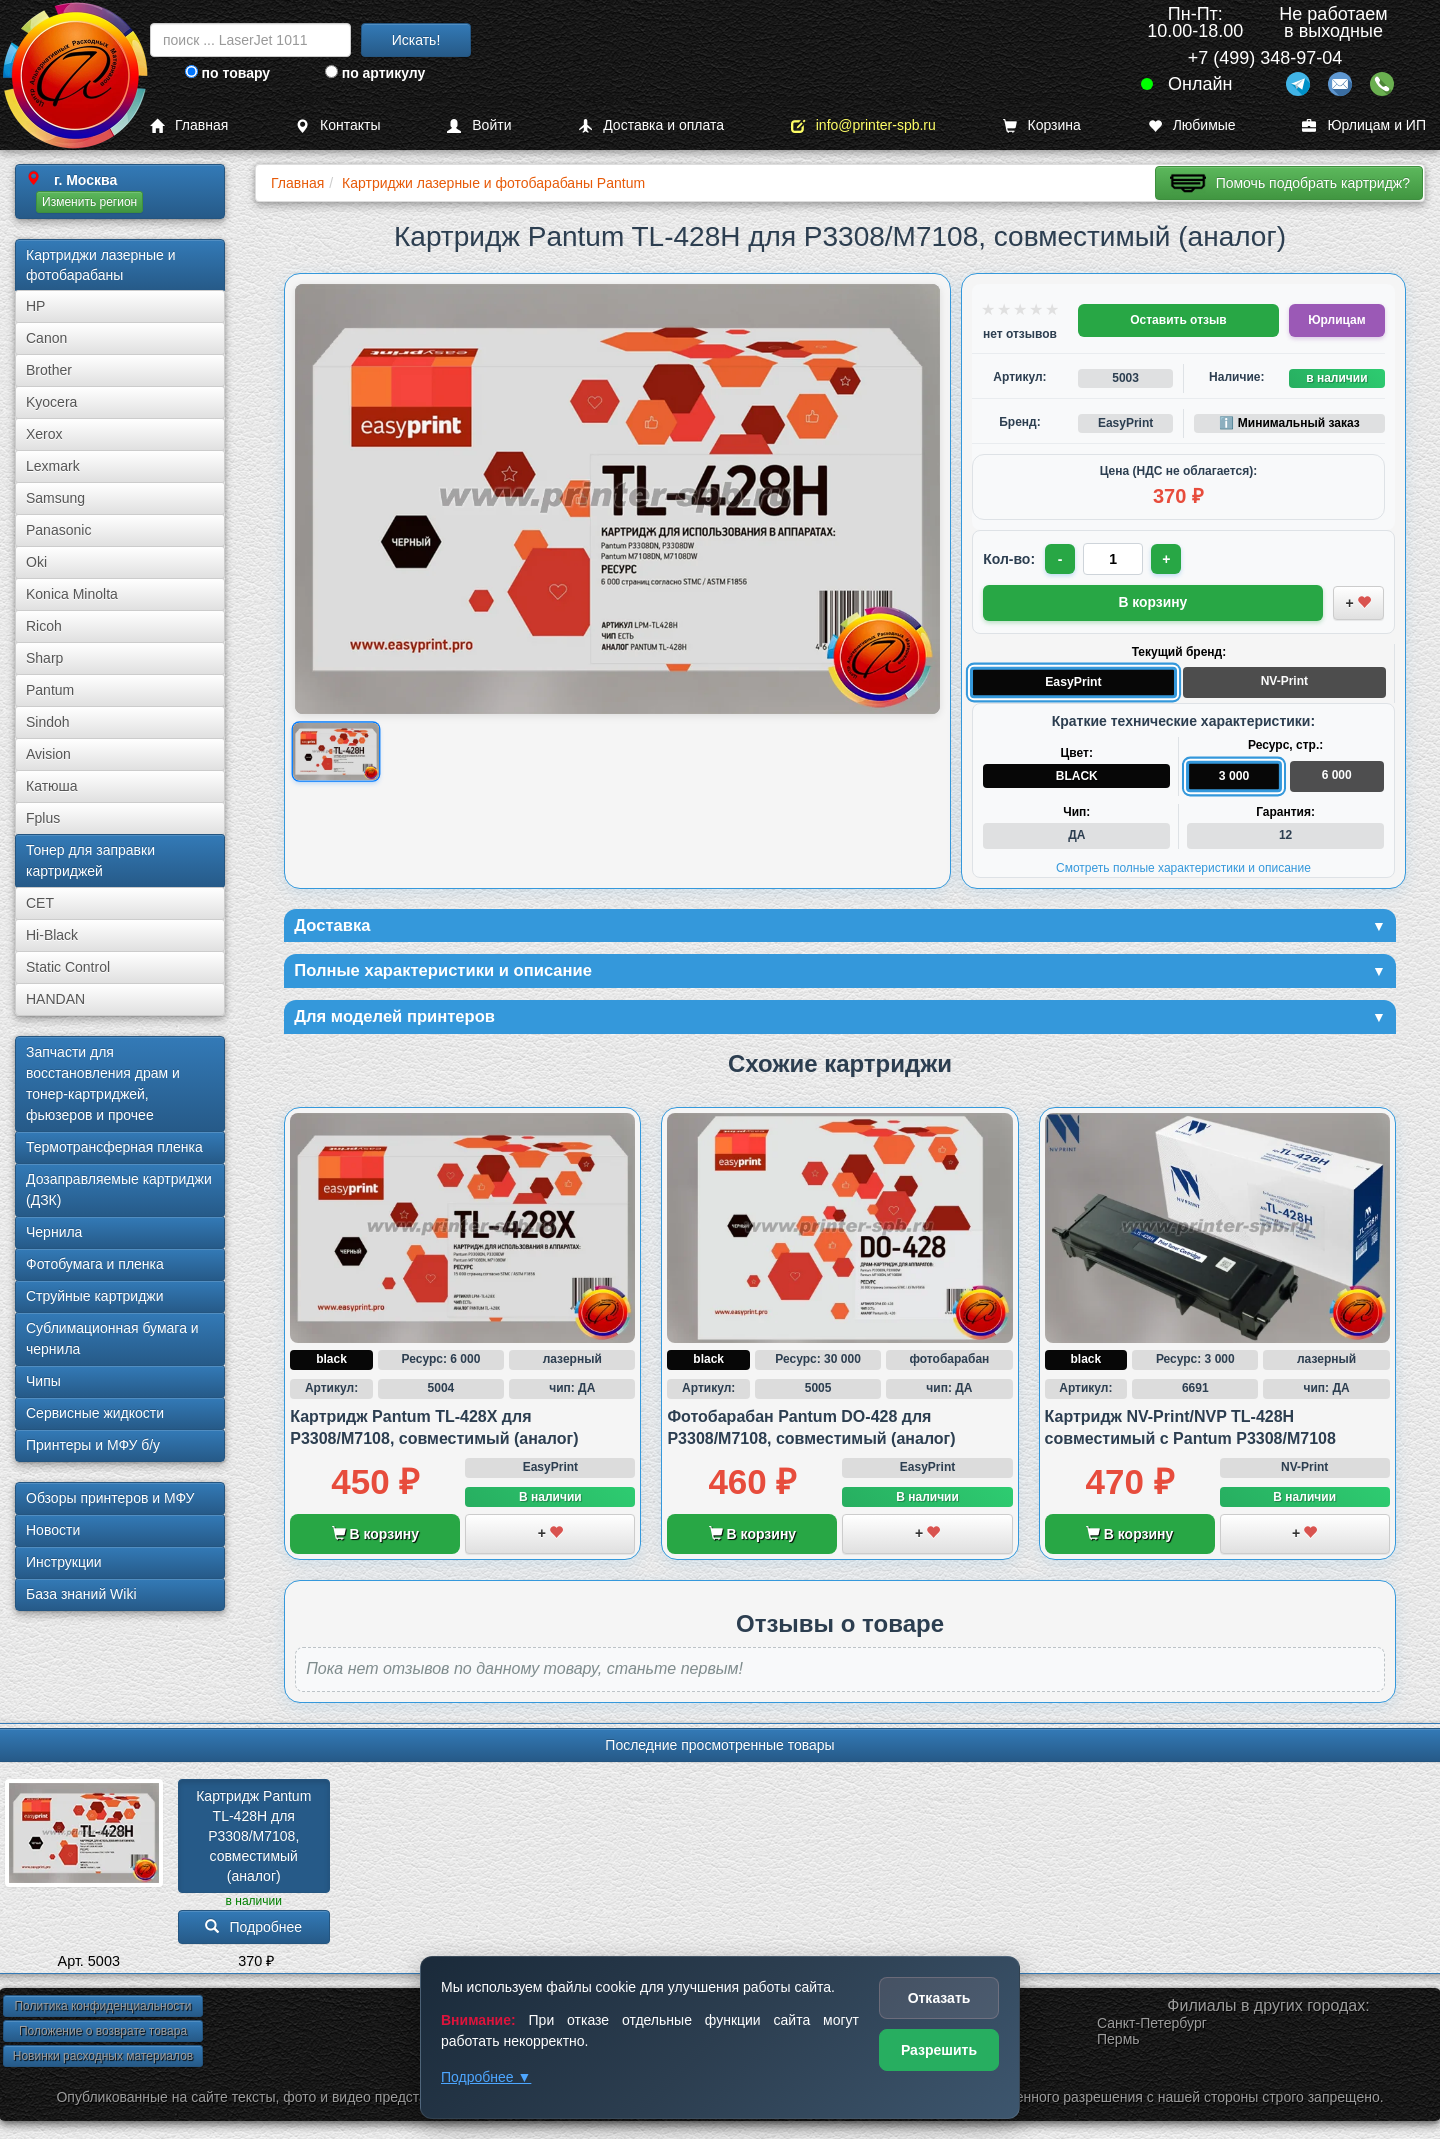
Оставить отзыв (1178, 320)
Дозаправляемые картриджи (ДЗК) (119, 1189)
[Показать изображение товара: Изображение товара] (336, 751)
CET (40, 903)
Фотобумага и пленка (95, 1264)
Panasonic (58, 530)
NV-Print (1284, 679)
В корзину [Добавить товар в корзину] (1153, 601)
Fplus (43, 818)
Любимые (1192, 125)
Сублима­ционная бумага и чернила (112, 1338)
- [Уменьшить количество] (1061, 559)
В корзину (375, 1538)
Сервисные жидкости (95, 1413)
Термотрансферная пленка (114, 1147)
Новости (53, 1530)
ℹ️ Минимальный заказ (1289, 423)
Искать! (416, 40)
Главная (189, 125)
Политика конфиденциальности (102, 2010)
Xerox (44, 434)
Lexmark (53, 466)
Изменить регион (89, 202)
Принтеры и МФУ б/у (93, 1445)
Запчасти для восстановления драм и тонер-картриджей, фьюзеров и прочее (103, 1083)
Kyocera (51, 402)
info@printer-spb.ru (863, 125)
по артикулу (375, 73)
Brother (49, 370)
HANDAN (55, 999)
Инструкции (64, 1562)
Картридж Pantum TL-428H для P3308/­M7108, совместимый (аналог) (255, 1840)
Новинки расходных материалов (103, 2060)
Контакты (337, 125)
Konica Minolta (72, 594)
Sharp (44, 658)
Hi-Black (52, 935)
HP (35, 306)
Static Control (68, 967)
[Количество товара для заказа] (1115, 559)
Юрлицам (1336, 320)
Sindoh (48, 722)
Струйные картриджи (95, 1296)
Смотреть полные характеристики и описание (1183, 866)
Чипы (43, 1381)
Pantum (50, 690)
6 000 (1337, 773)
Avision (48, 754)
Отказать (939, 1998)
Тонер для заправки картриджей (90, 860)
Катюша (52, 786)
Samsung (55, 498)
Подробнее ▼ (486, 2077)
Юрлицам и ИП (1364, 125)
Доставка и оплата (651, 125)
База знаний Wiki (81, 1594)
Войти (479, 125)
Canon (46, 338)
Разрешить (939, 2050)
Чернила (54, 1232)
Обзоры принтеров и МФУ (110, 1498)
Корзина (1042, 125)
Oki (36, 562)
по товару (227, 73)
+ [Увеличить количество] (1169, 559)
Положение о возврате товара (103, 2035)
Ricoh (44, 626)
